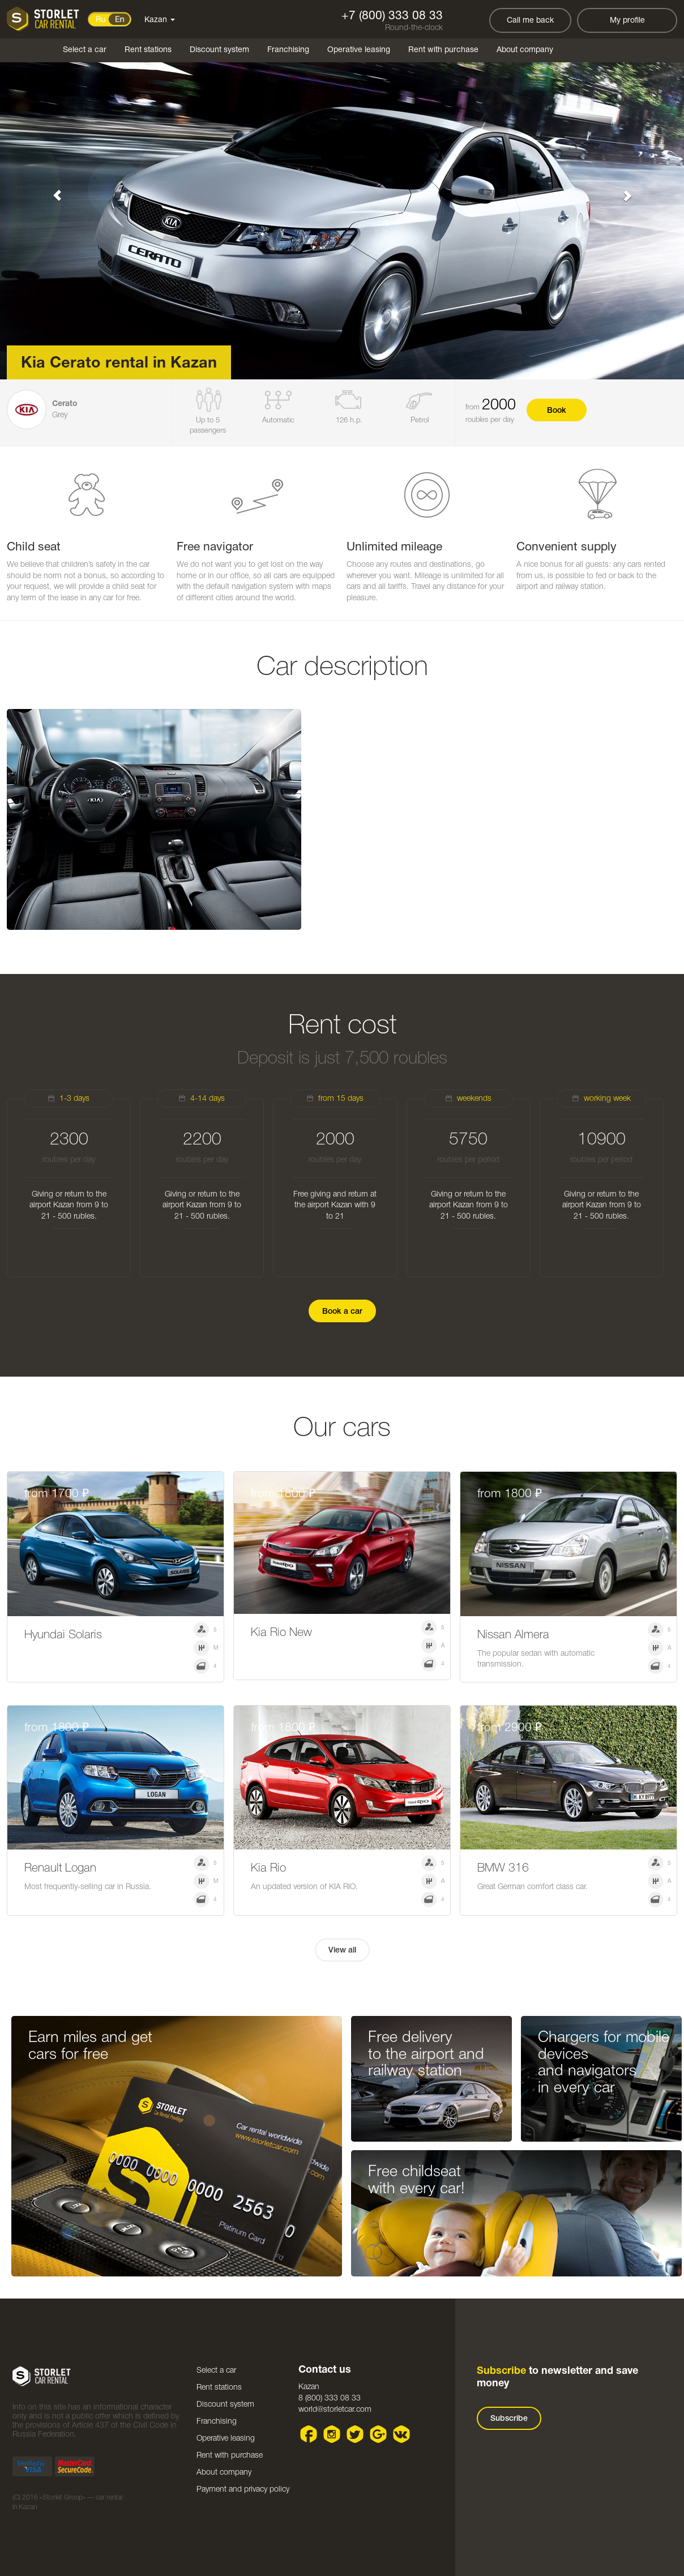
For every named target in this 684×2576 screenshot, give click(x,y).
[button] (51, 189)
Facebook (309, 2434)
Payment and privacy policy (242, 2489)
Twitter (355, 2434)
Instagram (332, 2434)
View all (342, 1950)
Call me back (530, 20)
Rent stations (148, 50)
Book (556, 411)
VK (402, 2434)
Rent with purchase (443, 50)
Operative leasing (358, 50)
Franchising (288, 50)
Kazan (159, 20)
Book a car (342, 1311)
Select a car (84, 50)
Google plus (378, 2434)
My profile (627, 20)
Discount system (219, 50)
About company (525, 50)
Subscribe (509, 2419)
